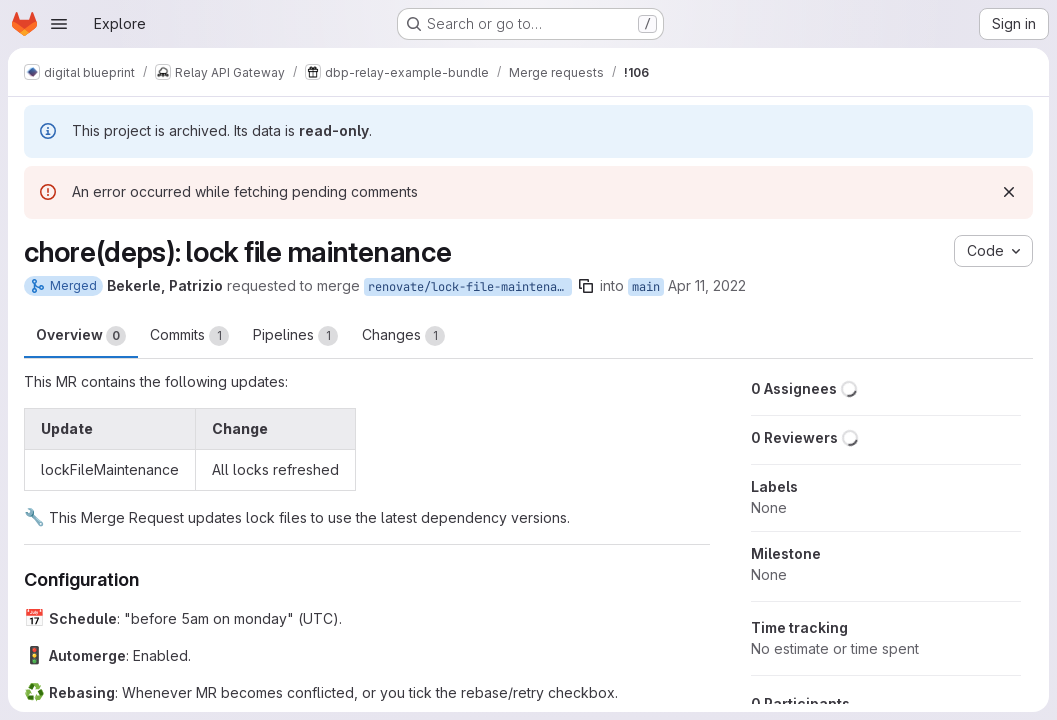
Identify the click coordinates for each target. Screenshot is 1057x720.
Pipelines (295, 336)
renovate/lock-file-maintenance (470, 287)
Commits (189, 336)
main (646, 287)
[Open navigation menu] (59, 24)
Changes (403, 336)
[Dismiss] (1009, 192)
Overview (81, 336)
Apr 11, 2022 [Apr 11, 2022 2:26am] (707, 285)
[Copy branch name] (586, 286)
